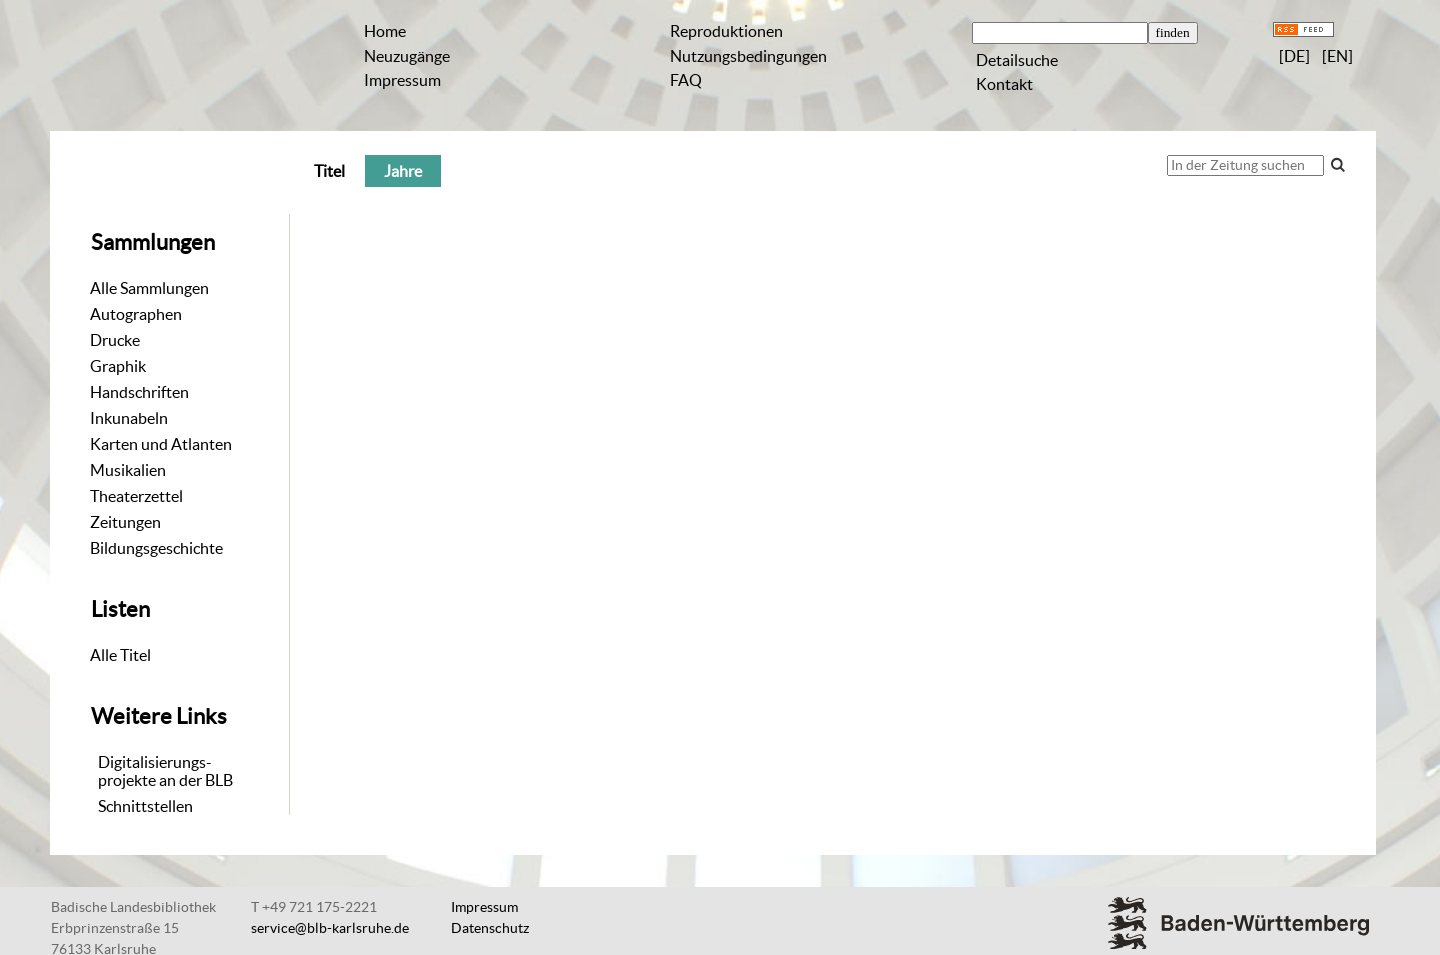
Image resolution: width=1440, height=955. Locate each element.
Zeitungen (125, 522)
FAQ (686, 80)
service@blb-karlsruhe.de (330, 928)
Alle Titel (120, 655)
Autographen (136, 314)
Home (385, 31)
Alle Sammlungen (149, 288)
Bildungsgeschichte (156, 548)
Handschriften (139, 392)
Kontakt (1004, 84)
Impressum (402, 80)
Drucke (115, 340)
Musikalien (128, 470)
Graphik (118, 366)
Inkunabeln (129, 418)
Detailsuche (1017, 60)
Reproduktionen (726, 31)
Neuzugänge (407, 56)
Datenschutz (490, 928)
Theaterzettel (136, 496)
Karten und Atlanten (161, 444)
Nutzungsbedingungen (748, 56)
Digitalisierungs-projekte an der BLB (165, 771)
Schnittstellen (145, 806)
